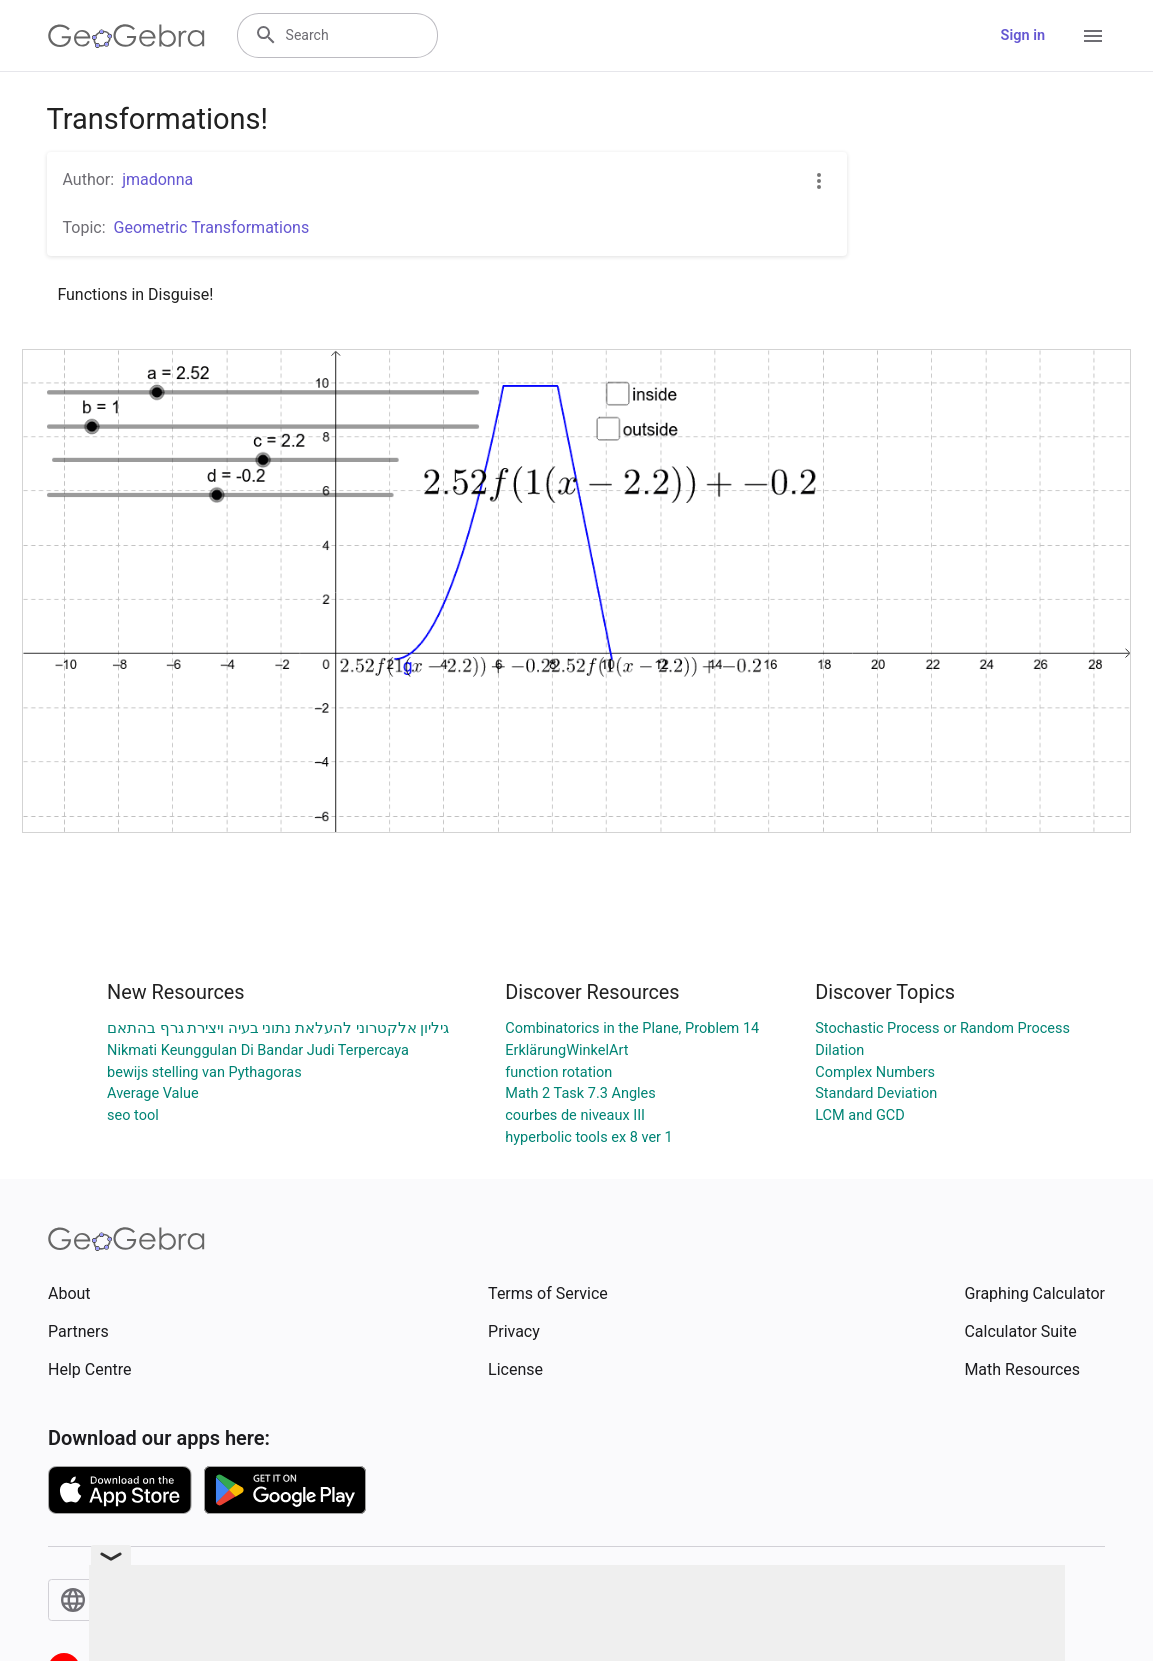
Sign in (1023, 35)
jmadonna (157, 179)
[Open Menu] (1093, 36)
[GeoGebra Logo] (126, 36)
